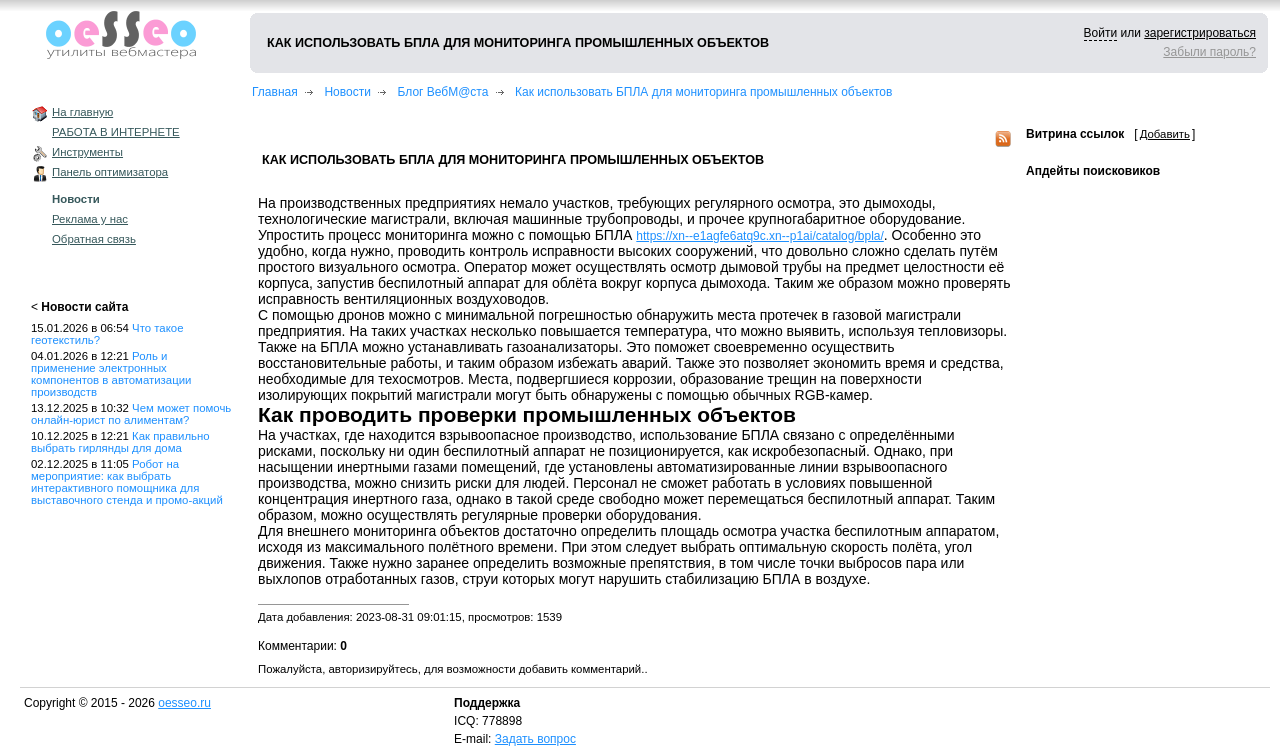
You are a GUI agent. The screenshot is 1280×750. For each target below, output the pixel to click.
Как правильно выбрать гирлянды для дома (120, 442)
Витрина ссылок (1075, 134)
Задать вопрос (535, 739)
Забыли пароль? (1209, 52)
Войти (1101, 33)
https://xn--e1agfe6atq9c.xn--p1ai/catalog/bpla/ (760, 236)
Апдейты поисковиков (1093, 171)
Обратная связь (94, 239)
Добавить (1165, 134)
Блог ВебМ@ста (443, 92)
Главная (275, 92)
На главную (82, 112)
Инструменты (87, 152)
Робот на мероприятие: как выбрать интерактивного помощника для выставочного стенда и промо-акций (127, 482)
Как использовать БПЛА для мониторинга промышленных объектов (703, 92)
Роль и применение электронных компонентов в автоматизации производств (111, 374)
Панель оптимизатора (110, 172)
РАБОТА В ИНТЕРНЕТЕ (116, 132)
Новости (76, 199)
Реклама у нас (90, 219)
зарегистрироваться (1200, 33)
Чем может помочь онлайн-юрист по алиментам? (131, 414)
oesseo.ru (184, 703)
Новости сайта (84, 307)
